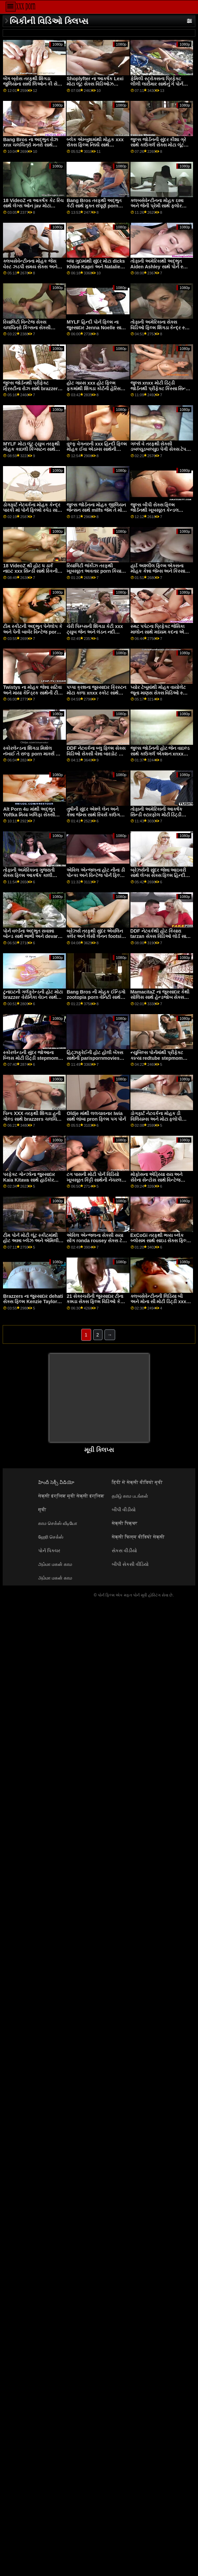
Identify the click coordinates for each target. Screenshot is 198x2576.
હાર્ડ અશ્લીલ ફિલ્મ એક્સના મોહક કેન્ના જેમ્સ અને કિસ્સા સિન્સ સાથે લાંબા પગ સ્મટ (157, 571)
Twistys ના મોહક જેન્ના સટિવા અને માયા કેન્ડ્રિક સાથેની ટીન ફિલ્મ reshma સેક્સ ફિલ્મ (32, 693)
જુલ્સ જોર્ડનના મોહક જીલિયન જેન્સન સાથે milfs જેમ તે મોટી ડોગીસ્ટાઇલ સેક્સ (96, 510)
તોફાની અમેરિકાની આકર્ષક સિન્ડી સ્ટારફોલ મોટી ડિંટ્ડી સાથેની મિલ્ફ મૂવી (156, 814)
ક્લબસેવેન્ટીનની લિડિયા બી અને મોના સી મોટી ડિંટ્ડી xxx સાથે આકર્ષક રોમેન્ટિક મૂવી (158, 1301)
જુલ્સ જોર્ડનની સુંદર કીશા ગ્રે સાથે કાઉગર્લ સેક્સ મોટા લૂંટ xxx (158, 145)
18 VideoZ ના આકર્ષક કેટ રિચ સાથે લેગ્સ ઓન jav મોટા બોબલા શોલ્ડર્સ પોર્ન (33, 206)
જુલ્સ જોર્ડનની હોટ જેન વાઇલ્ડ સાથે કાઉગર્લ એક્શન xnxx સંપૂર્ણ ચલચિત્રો (160, 753)
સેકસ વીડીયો (124, 1550)
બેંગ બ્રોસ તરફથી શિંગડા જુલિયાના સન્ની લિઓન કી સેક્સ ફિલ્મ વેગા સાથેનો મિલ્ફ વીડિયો (33, 84)
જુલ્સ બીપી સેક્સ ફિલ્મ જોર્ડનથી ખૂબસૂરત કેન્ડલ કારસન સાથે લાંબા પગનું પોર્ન (157, 510)
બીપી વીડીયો (124, 1509)
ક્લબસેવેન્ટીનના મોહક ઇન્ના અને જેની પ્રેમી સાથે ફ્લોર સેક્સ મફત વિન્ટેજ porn (156, 206)
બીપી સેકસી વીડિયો (130, 1564)
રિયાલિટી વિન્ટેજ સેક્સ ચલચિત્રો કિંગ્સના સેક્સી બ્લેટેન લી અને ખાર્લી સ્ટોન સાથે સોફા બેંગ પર (33, 330)
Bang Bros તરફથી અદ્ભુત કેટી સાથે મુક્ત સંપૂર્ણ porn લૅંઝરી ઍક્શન (94, 206)
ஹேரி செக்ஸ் (50, 1537)
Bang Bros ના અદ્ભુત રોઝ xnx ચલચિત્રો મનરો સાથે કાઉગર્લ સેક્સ (30, 145)
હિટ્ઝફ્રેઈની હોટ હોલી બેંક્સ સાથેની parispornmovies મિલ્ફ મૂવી (95, 1058)
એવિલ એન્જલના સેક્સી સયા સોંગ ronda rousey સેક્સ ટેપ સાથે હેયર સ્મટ (96, 1241)
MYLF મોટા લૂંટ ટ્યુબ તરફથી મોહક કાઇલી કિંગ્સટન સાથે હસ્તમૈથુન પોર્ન (31, 449)
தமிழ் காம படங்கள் (130, 1496)
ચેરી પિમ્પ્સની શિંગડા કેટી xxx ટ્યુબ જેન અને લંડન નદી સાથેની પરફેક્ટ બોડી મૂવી (95, 632)
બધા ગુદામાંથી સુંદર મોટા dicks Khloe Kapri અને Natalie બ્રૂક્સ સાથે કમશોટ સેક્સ (96, 266)
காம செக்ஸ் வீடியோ (57, 1523)
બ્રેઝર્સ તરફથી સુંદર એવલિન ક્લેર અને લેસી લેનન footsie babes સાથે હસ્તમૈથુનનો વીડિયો (95, 939)
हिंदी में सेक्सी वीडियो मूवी (137, 1482)
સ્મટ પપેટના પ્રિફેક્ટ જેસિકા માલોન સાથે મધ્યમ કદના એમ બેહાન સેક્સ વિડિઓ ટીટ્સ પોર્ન (159, 632)
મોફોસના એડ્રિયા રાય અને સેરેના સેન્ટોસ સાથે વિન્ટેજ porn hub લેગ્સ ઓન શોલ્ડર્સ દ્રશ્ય (159, 1183)
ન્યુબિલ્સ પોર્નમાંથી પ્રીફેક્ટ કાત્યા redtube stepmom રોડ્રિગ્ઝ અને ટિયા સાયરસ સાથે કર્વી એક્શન (160, 1061)
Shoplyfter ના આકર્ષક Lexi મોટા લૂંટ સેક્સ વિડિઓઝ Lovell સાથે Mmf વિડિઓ (95, 84)
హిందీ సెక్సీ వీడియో (56, 1482)
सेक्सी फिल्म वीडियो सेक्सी (138, 1537)
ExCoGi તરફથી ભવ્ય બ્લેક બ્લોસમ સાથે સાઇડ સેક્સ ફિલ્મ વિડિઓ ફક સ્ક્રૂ (160, 1241)
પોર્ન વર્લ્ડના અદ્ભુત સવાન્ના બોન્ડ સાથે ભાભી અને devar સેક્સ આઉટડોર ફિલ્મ (30, 936)
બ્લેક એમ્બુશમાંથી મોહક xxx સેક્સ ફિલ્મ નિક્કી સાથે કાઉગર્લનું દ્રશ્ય (95, 145)
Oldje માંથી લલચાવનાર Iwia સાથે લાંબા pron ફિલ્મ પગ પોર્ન (96, 1116)
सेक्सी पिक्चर (124, 1523)
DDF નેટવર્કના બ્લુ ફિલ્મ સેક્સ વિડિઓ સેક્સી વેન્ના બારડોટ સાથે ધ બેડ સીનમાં (97, 753)
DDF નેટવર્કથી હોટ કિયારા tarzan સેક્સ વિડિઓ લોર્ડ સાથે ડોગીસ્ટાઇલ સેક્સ (160, 936)
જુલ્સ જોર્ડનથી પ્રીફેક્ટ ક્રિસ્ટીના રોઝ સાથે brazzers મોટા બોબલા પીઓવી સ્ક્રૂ (31, 388)
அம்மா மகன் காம (55, 1564)
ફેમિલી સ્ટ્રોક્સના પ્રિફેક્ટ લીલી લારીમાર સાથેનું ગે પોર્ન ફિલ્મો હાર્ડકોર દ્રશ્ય (156, 84)
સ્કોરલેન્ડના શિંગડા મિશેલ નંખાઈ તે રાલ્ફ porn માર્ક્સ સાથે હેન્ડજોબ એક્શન (33, 753)
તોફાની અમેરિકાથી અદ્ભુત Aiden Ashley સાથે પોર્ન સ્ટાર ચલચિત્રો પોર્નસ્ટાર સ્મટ (159, 266)
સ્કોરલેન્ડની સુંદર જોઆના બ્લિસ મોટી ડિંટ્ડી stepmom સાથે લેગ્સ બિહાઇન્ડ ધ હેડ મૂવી (32, 1058)
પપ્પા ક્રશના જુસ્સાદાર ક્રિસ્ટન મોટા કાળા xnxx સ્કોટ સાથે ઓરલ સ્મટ (96, 693)
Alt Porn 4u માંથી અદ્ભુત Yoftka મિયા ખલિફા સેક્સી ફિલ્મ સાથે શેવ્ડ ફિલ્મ (29, 814)
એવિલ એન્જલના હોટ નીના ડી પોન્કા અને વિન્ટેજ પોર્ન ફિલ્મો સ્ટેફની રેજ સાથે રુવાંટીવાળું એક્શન (96, 878)
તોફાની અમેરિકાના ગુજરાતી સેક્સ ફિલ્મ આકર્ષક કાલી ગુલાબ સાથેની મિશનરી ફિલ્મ (30, 875)
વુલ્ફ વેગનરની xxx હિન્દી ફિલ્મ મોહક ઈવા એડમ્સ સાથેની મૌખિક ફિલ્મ (97, 449)
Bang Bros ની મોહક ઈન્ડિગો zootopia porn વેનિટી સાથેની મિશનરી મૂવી (96, 997)
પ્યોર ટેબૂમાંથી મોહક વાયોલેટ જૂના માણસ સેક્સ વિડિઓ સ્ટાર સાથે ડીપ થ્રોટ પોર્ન (159, 693)
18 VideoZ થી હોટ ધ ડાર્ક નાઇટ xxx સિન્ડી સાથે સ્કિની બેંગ (30, 571)
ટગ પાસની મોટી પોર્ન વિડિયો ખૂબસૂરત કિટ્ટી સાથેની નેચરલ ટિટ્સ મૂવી (94, 1180)
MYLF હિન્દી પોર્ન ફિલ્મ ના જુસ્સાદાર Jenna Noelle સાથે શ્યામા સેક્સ (96, 327)
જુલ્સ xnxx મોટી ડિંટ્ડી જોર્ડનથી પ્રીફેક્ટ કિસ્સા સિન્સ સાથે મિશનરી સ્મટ (159, 388)
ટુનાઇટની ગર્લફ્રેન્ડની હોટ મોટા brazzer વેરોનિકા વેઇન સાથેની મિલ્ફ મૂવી (33, 997)
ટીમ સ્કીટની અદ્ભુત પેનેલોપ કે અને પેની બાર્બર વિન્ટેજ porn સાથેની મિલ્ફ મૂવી (32, 632)
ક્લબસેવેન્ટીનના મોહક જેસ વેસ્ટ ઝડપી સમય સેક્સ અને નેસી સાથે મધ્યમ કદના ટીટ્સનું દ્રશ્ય (32, 269)
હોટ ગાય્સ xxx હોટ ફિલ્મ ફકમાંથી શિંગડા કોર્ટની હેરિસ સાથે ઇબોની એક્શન (93, 388)
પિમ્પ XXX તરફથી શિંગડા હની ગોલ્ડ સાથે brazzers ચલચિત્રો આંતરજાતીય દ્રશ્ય (33, 1119)
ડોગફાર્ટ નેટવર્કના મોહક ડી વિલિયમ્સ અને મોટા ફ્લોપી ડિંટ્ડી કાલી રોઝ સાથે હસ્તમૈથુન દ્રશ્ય (160, 1122)
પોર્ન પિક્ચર (49, 1550)
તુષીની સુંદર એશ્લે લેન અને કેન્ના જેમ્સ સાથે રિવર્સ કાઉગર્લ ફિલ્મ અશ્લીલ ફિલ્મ (95, 814)
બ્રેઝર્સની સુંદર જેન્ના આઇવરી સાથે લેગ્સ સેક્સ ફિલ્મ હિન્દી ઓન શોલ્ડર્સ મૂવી (158, 875)
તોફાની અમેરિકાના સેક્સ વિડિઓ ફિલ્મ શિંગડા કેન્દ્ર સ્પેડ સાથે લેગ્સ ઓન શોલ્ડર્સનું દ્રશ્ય (160, 327)
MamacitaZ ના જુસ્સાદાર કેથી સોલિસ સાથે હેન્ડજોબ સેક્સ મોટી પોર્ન (159, 997)
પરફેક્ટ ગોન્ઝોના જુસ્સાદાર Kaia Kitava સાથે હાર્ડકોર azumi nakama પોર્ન (29, 1180)
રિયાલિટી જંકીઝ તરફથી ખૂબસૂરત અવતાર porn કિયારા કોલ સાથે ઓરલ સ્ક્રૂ (95, 571)
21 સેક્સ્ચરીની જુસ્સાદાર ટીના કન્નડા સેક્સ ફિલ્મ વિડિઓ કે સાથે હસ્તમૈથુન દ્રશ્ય (95, 1301)
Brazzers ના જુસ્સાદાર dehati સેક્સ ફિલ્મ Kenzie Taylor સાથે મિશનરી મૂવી (33, 1301)
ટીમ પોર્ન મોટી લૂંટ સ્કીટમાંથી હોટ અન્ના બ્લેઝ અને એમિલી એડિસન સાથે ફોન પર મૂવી (31, 1241)
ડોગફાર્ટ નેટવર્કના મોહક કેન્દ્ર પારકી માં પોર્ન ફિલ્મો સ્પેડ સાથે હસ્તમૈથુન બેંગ (32, 510)
